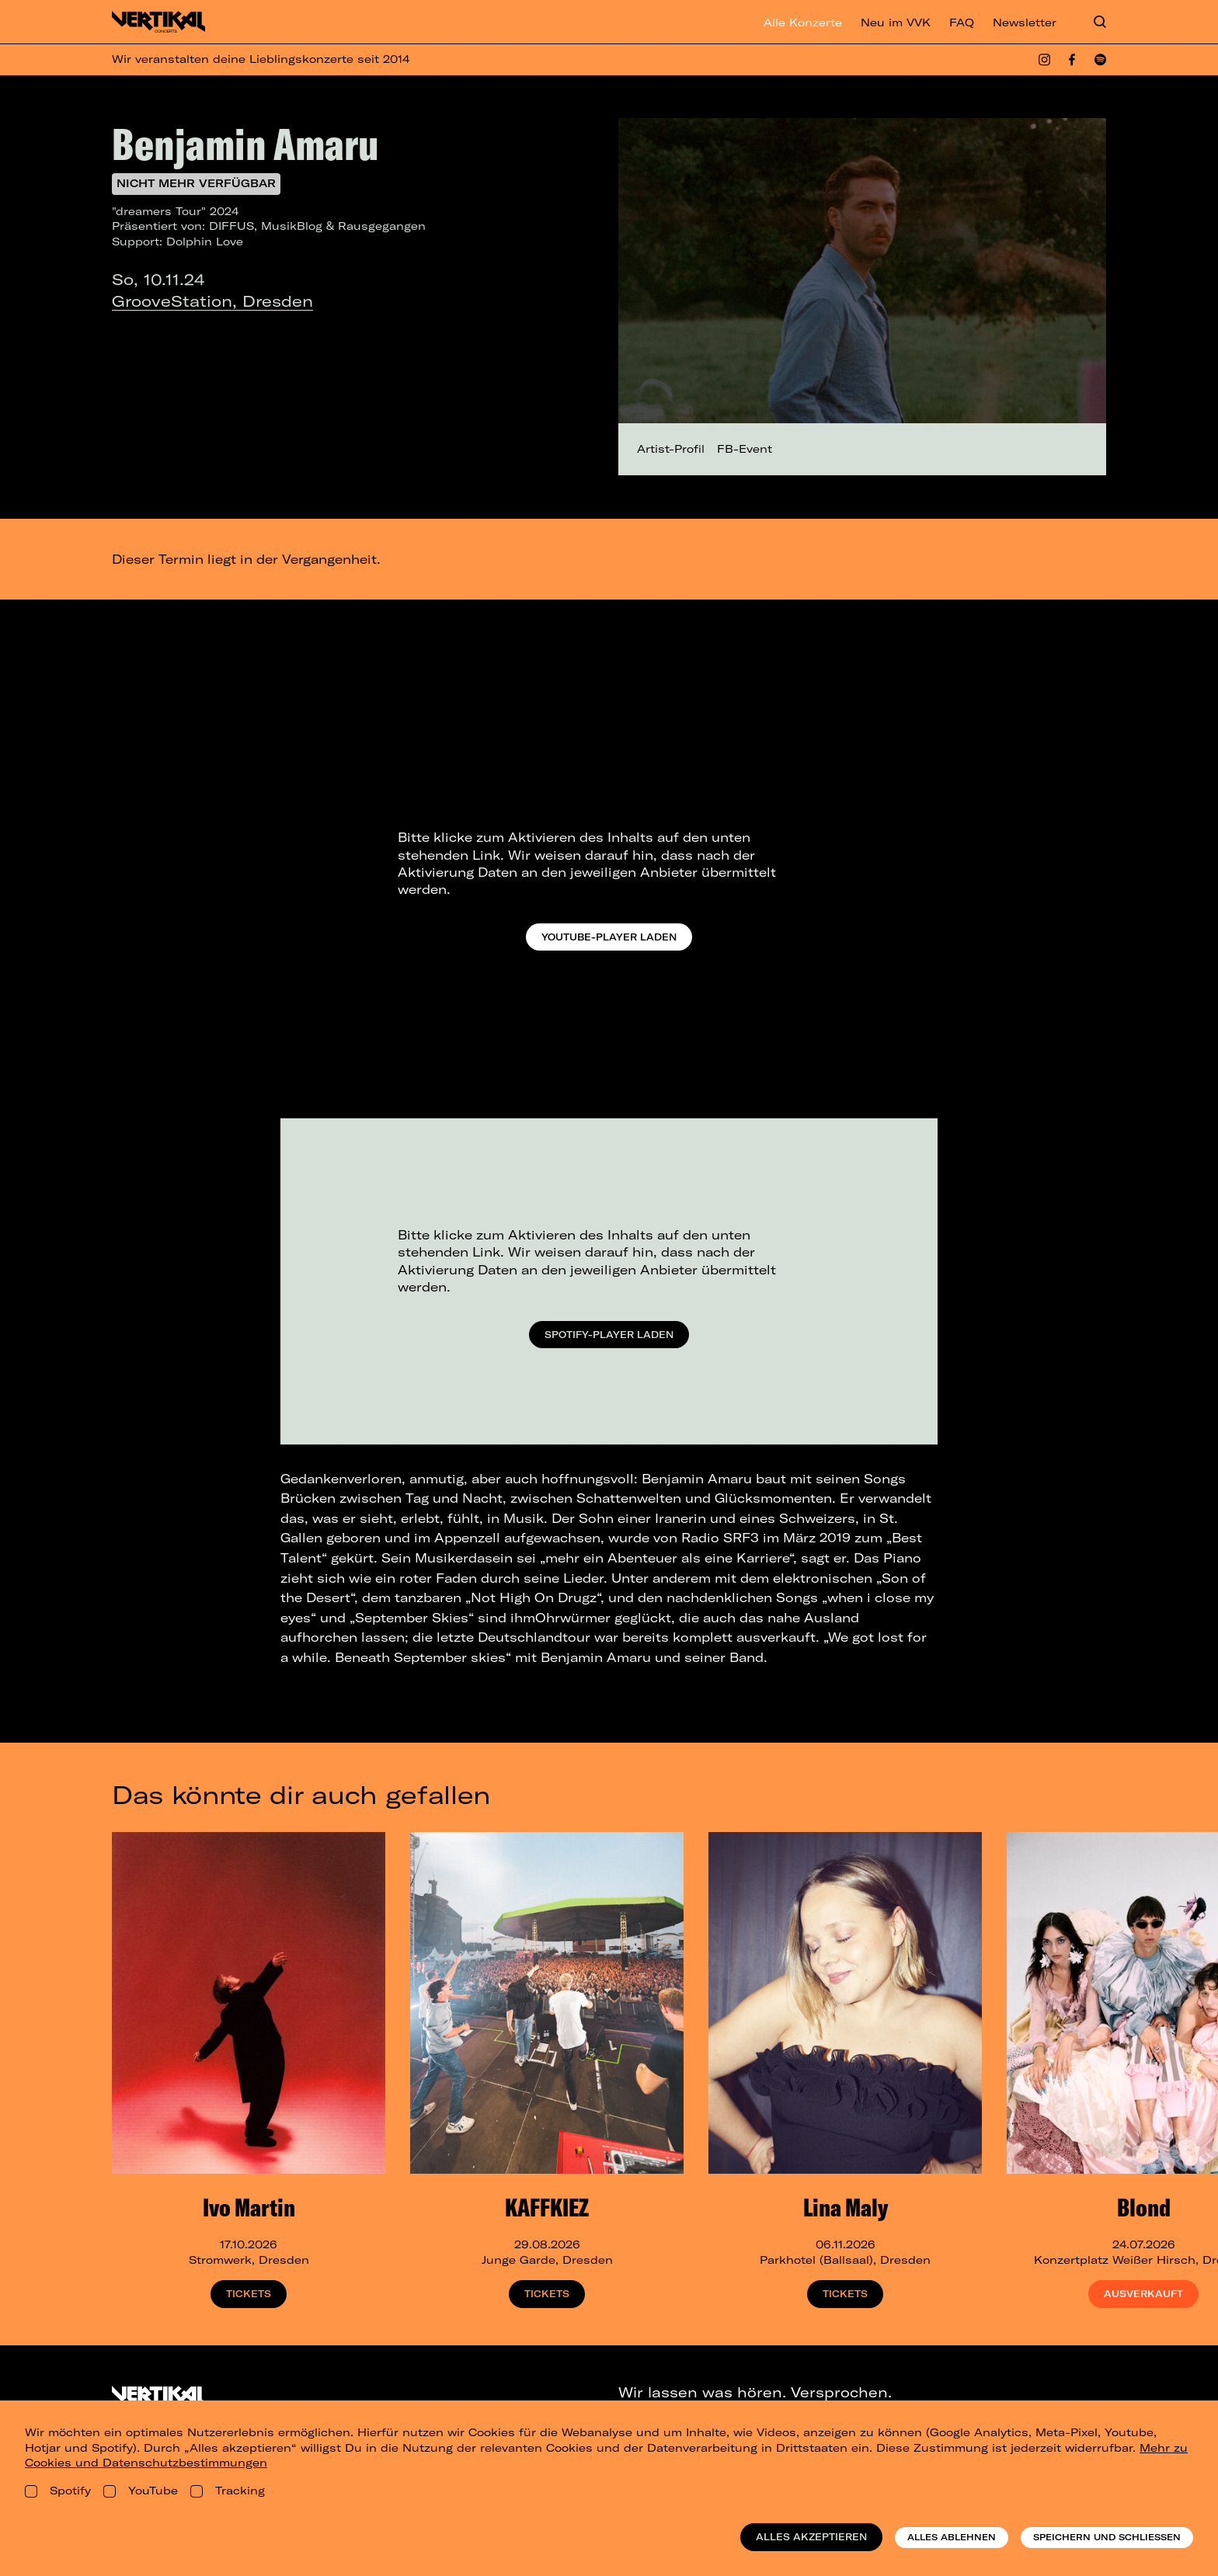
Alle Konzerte (803, 23)
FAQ (961, 23)
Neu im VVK (896, 23)
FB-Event (744, 449)
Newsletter (1024, 23)
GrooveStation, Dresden (212, 301)
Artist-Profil (671, 449)
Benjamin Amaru (245, 143)
